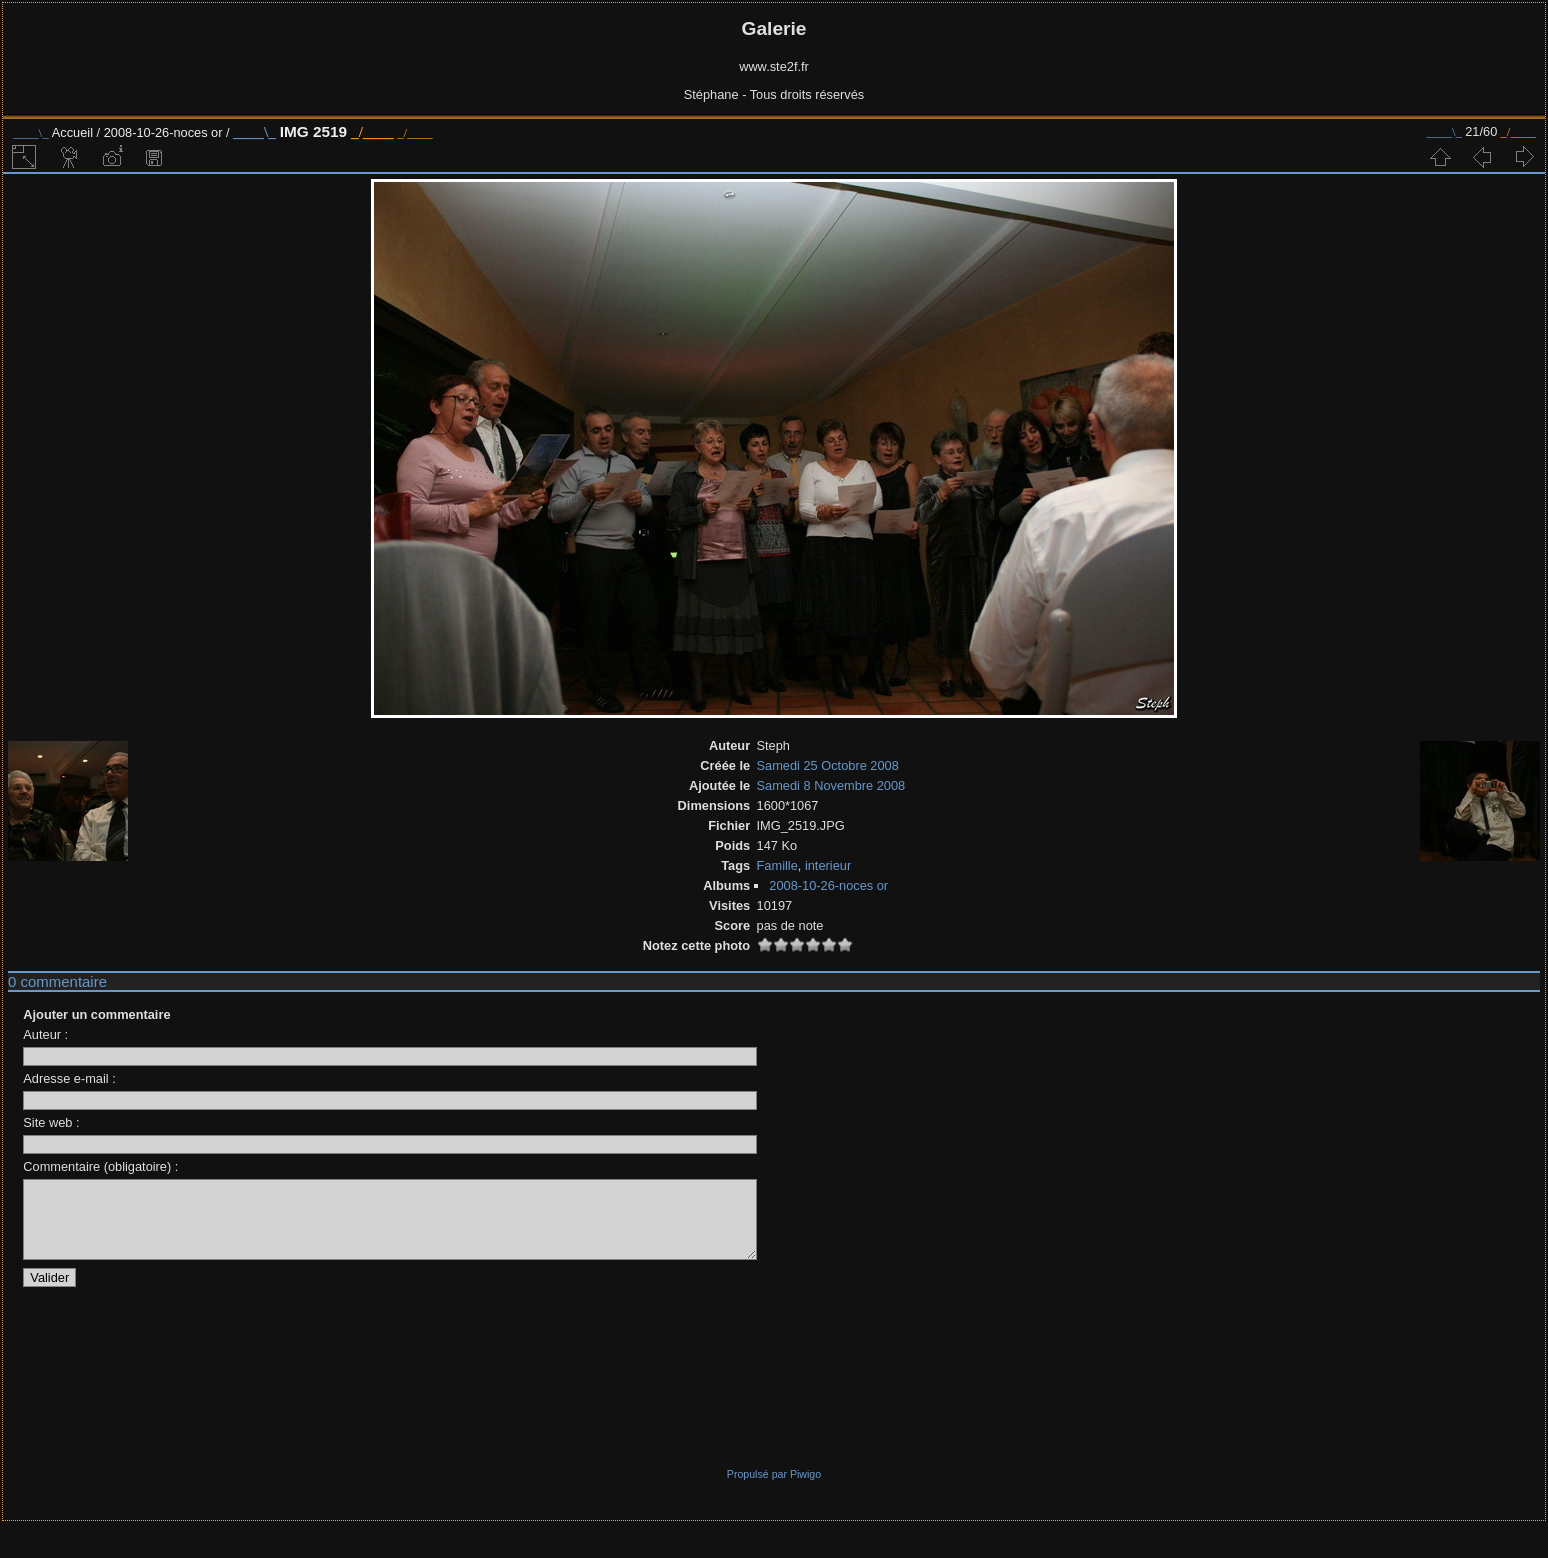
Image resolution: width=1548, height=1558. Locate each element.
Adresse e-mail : (69, 1078)
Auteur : (45, 1034)
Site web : (51, 1122)
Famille (777, 865)
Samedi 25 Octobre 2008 (828, 765)
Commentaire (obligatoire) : (100, 1166)
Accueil (72, 132)
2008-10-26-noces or (163, 132)
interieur (828, 865)
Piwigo (805, 1489)
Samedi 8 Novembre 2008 (831, 785)
